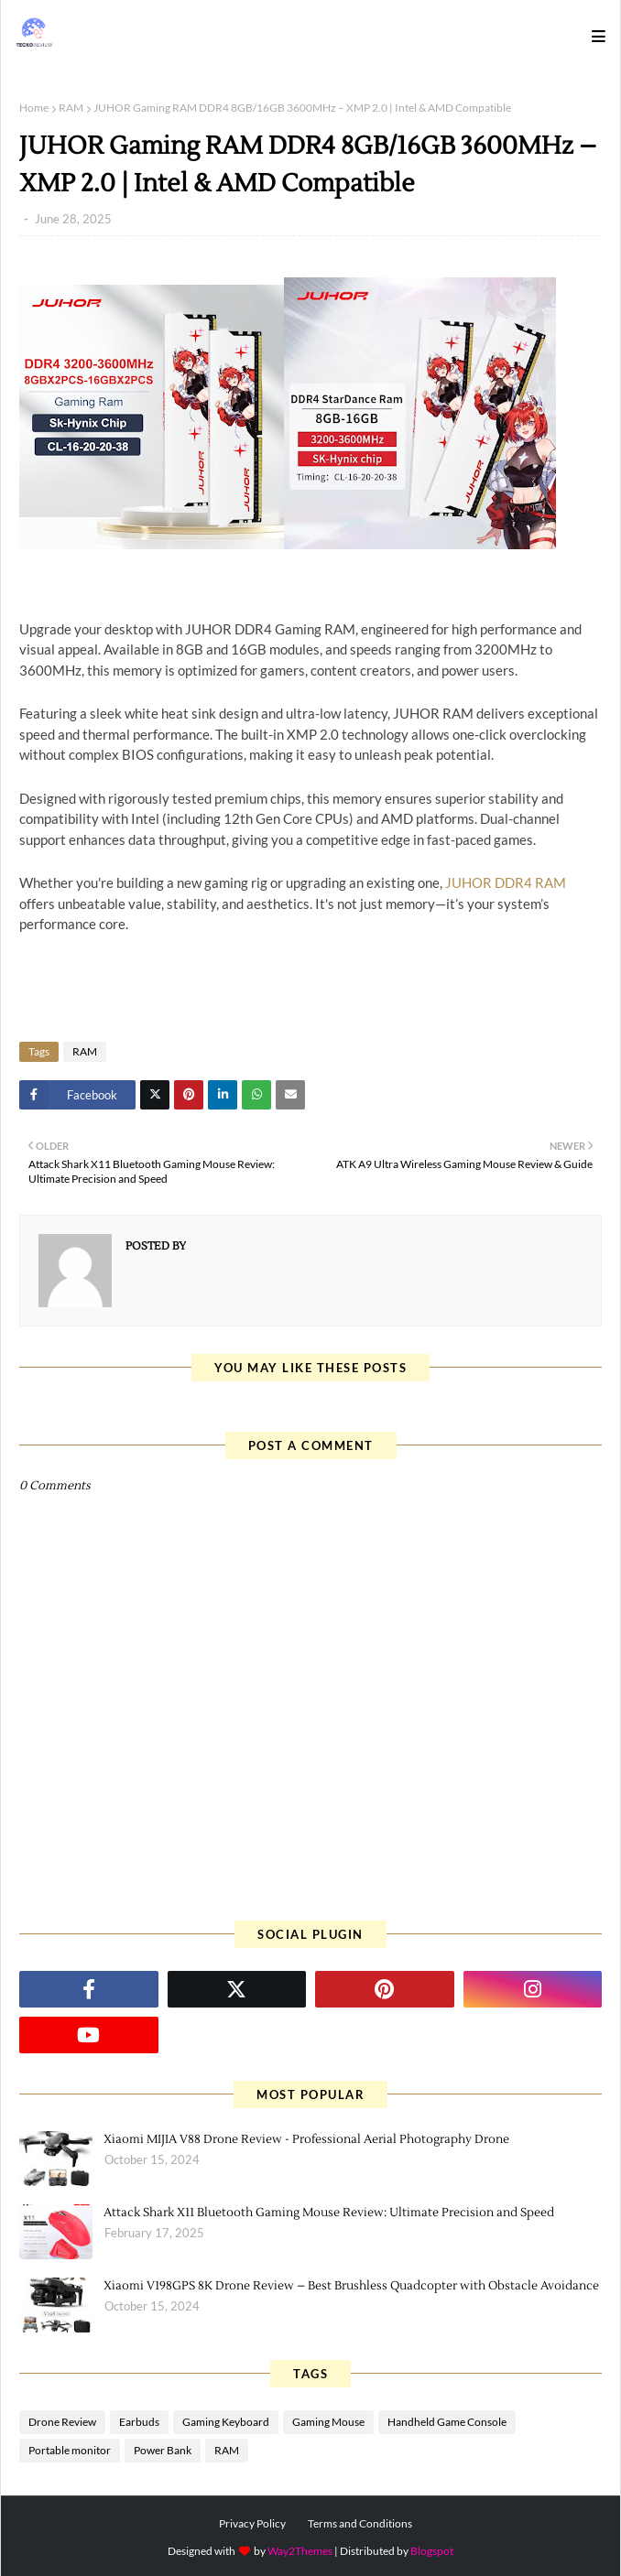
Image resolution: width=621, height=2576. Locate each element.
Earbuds (139, 2422)
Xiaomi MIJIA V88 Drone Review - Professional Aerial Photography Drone (306, 2139)
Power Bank (162, 2450)
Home (34, 107)
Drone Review (62, 2422)
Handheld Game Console (447, 2422)
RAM (71, 107)
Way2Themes (299, 2551)
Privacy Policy (252, 2523)
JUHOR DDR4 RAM (505, 882)
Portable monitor (69, 2450)
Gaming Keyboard (225, 2422)
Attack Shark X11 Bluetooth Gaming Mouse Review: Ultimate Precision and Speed (329, 2212)
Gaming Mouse (328, 2422)
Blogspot (431, 2551)
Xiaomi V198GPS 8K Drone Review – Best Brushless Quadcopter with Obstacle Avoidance (351, 2285)
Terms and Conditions (360, 2523)
